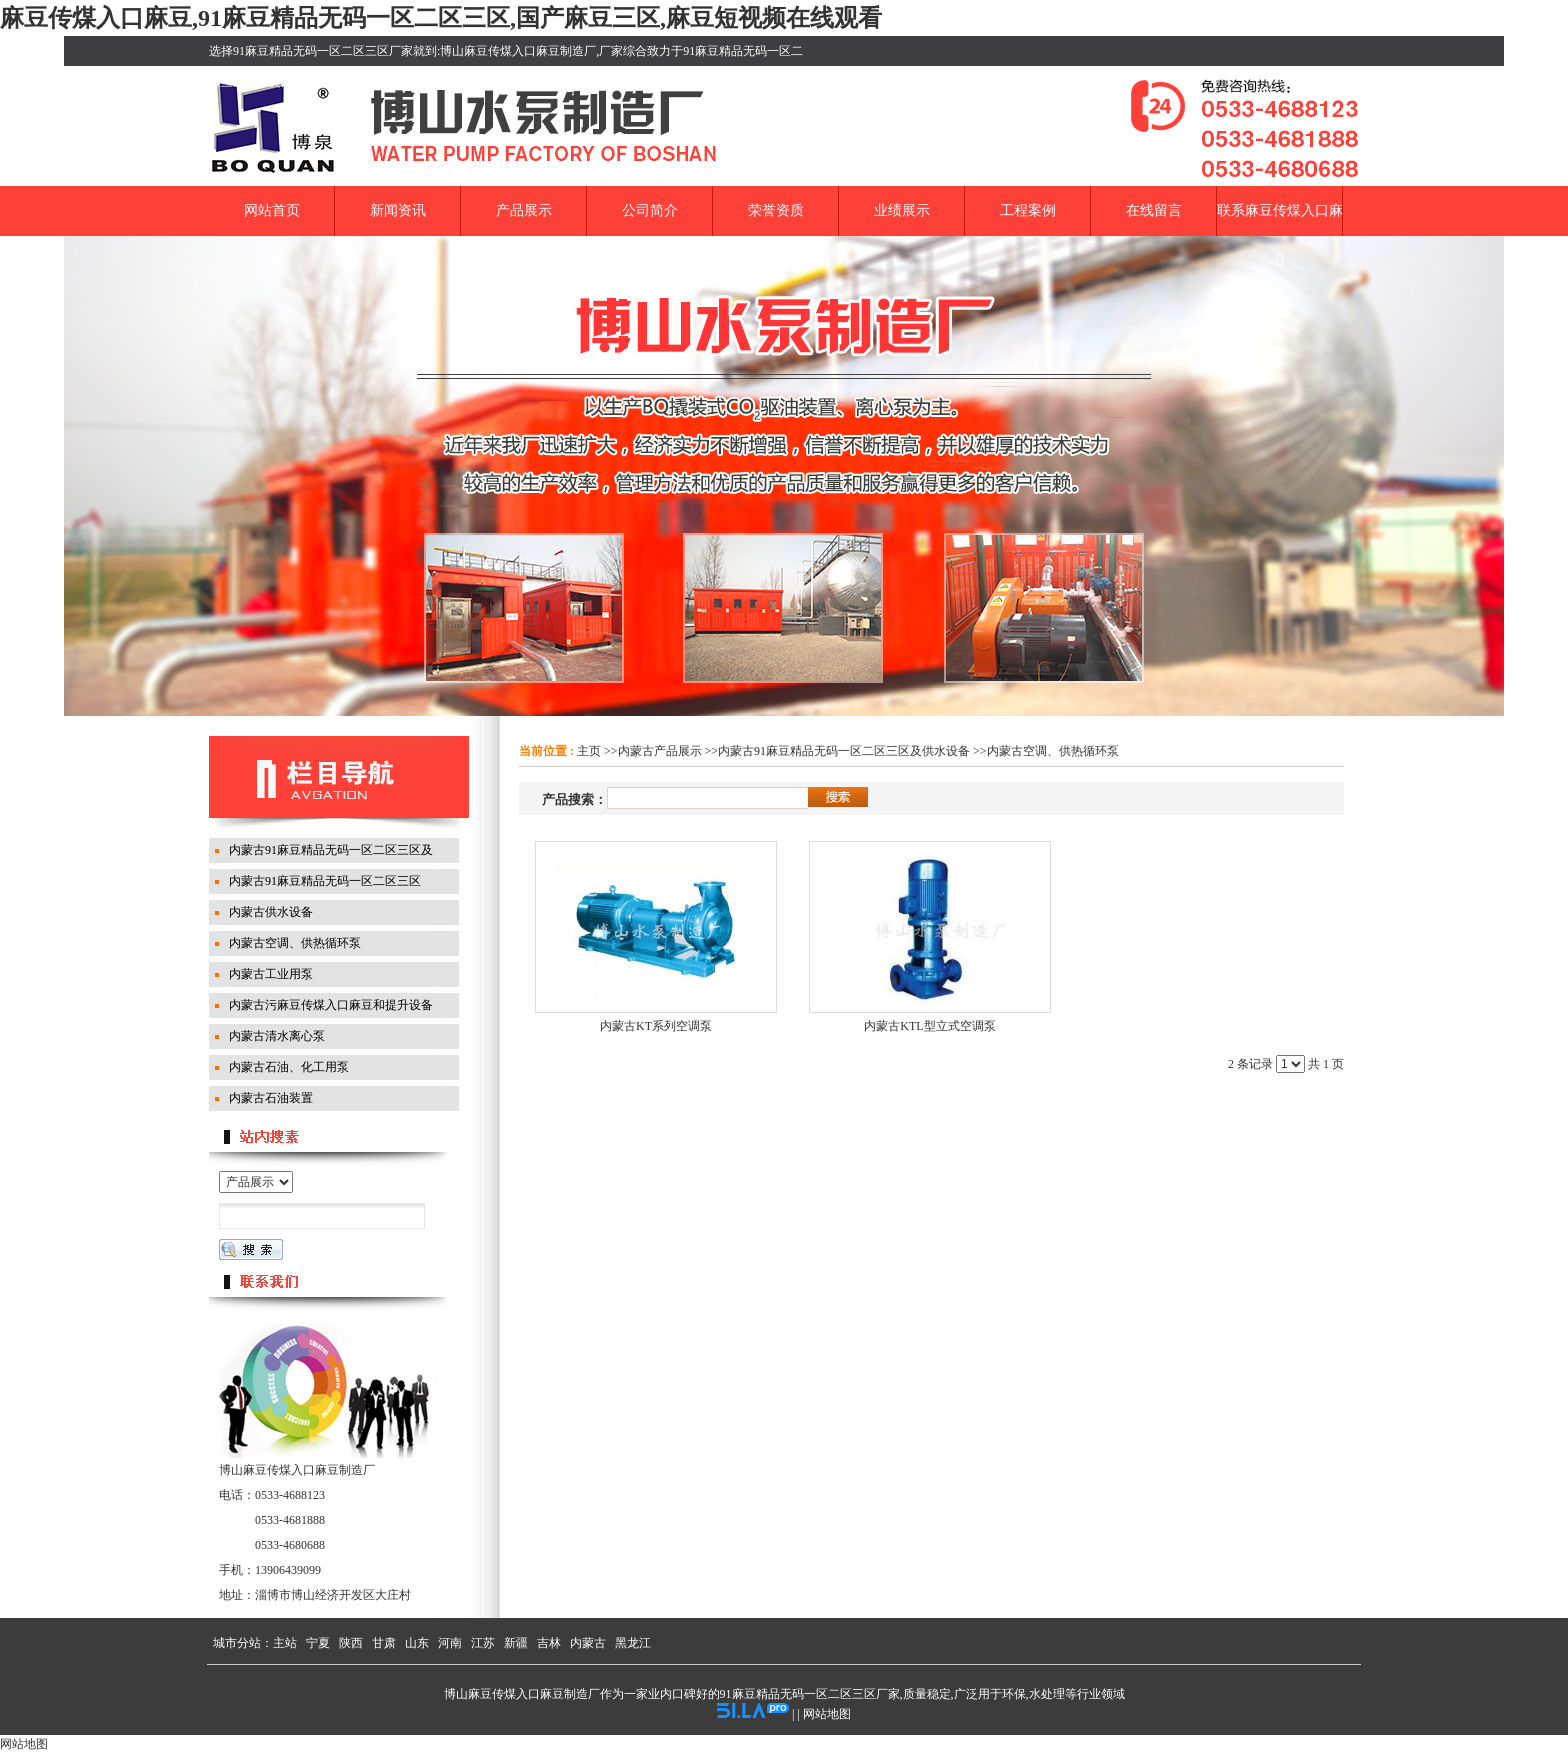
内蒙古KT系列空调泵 (656, 1026)
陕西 (351, 1643)
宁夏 (318, 1643)
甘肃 (384, 1643)
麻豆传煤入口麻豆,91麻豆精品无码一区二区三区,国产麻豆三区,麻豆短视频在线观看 (441, 18)
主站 (285, 1643)
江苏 (483, 1643)
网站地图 (827, 1714)
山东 (417, 1643)
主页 (589, 751)
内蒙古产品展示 (660, 751)
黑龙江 (633, 1643)
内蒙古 (588, 1643)
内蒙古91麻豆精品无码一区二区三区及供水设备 (844, 751)
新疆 (516, 1643)
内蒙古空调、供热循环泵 (1053, 751)
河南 (450, 1643)
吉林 (549, 1643)
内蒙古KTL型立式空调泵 (929, 1026)
